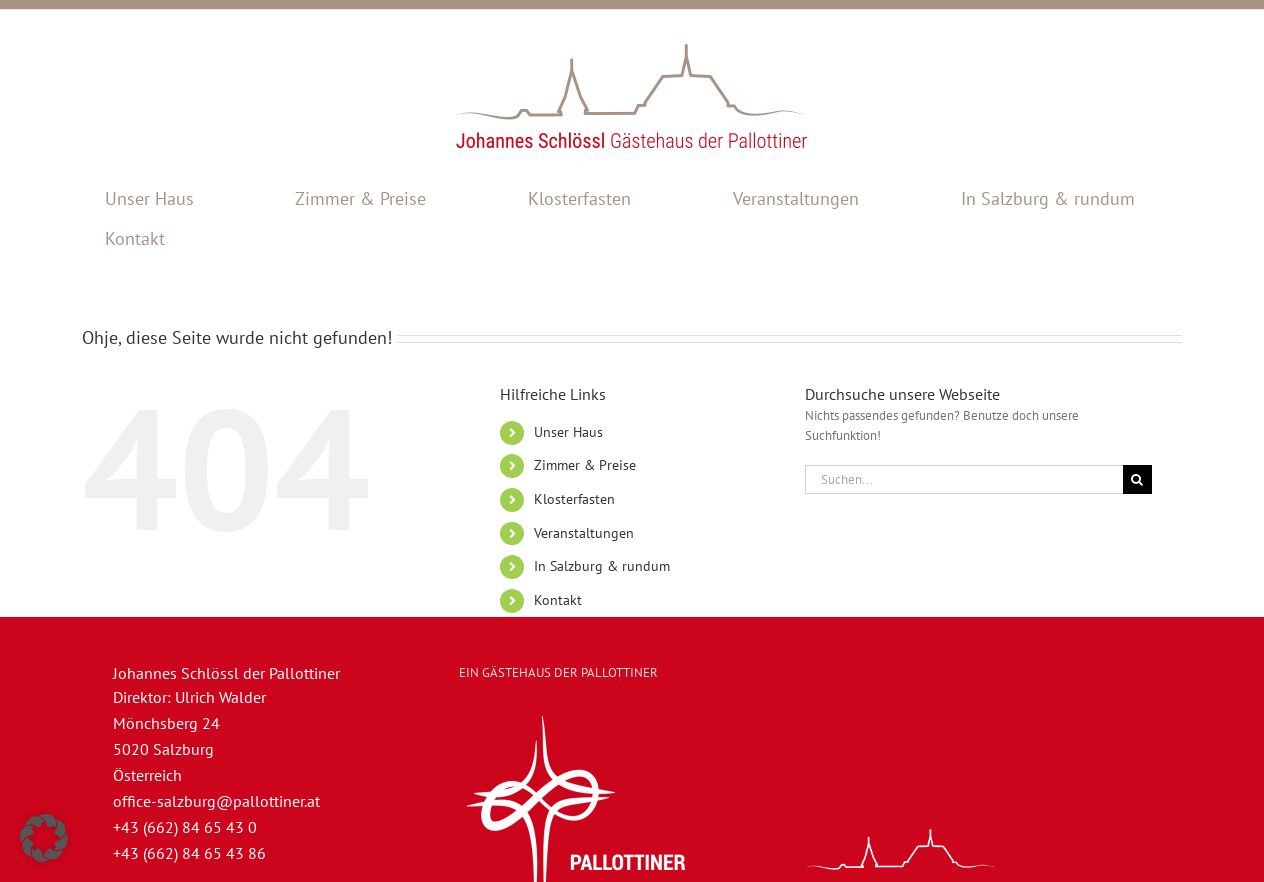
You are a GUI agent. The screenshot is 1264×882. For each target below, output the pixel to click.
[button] (44, 838)
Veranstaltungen (584, 533)
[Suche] (1137, 479)
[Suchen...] (964, 479)
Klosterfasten (574, 499)
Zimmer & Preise (585, 465)
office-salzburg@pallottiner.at (216, 801)
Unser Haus (568, 432)
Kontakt (558, 600)
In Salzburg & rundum (602, 566)
